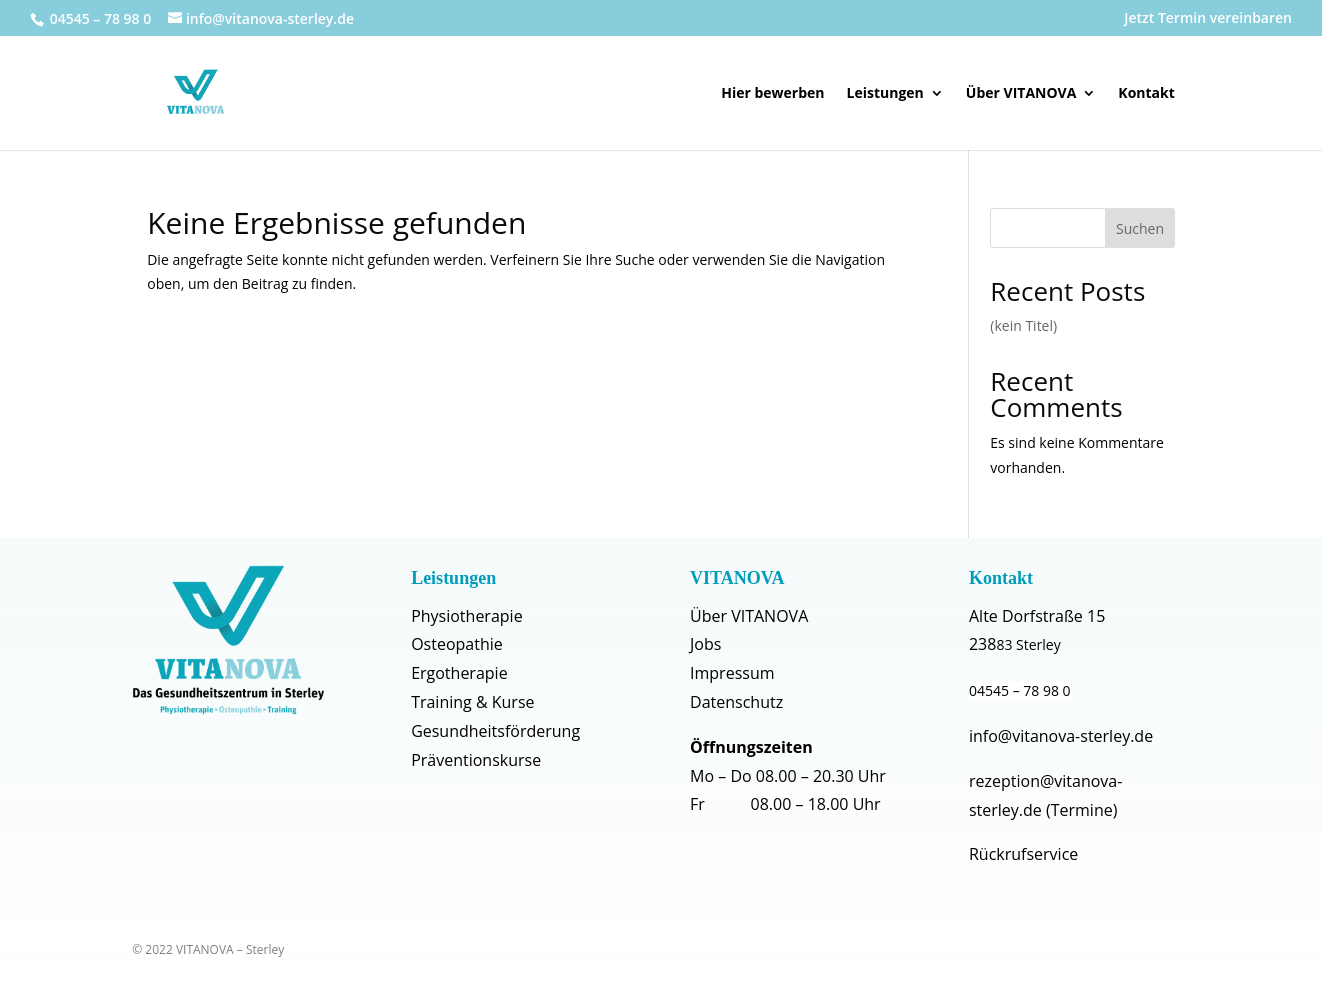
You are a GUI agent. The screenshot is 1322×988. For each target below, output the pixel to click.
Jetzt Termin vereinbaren (1208, 19)
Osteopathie (457, 644)
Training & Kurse (472, 702)
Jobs (705, 644)
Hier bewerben (772, 94)
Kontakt (1146, 94)
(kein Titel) (1023, 325)
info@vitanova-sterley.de (1061, 736)
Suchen (1140, 228)
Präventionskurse (476, 760)
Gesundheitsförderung (495, 731)
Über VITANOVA (1021, 94)
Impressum (732, 673)
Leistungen (885, 94)
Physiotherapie (466, 616)
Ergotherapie (459, 673)
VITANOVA (737, 578)
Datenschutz (736, 702)
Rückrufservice (1023, 854)
